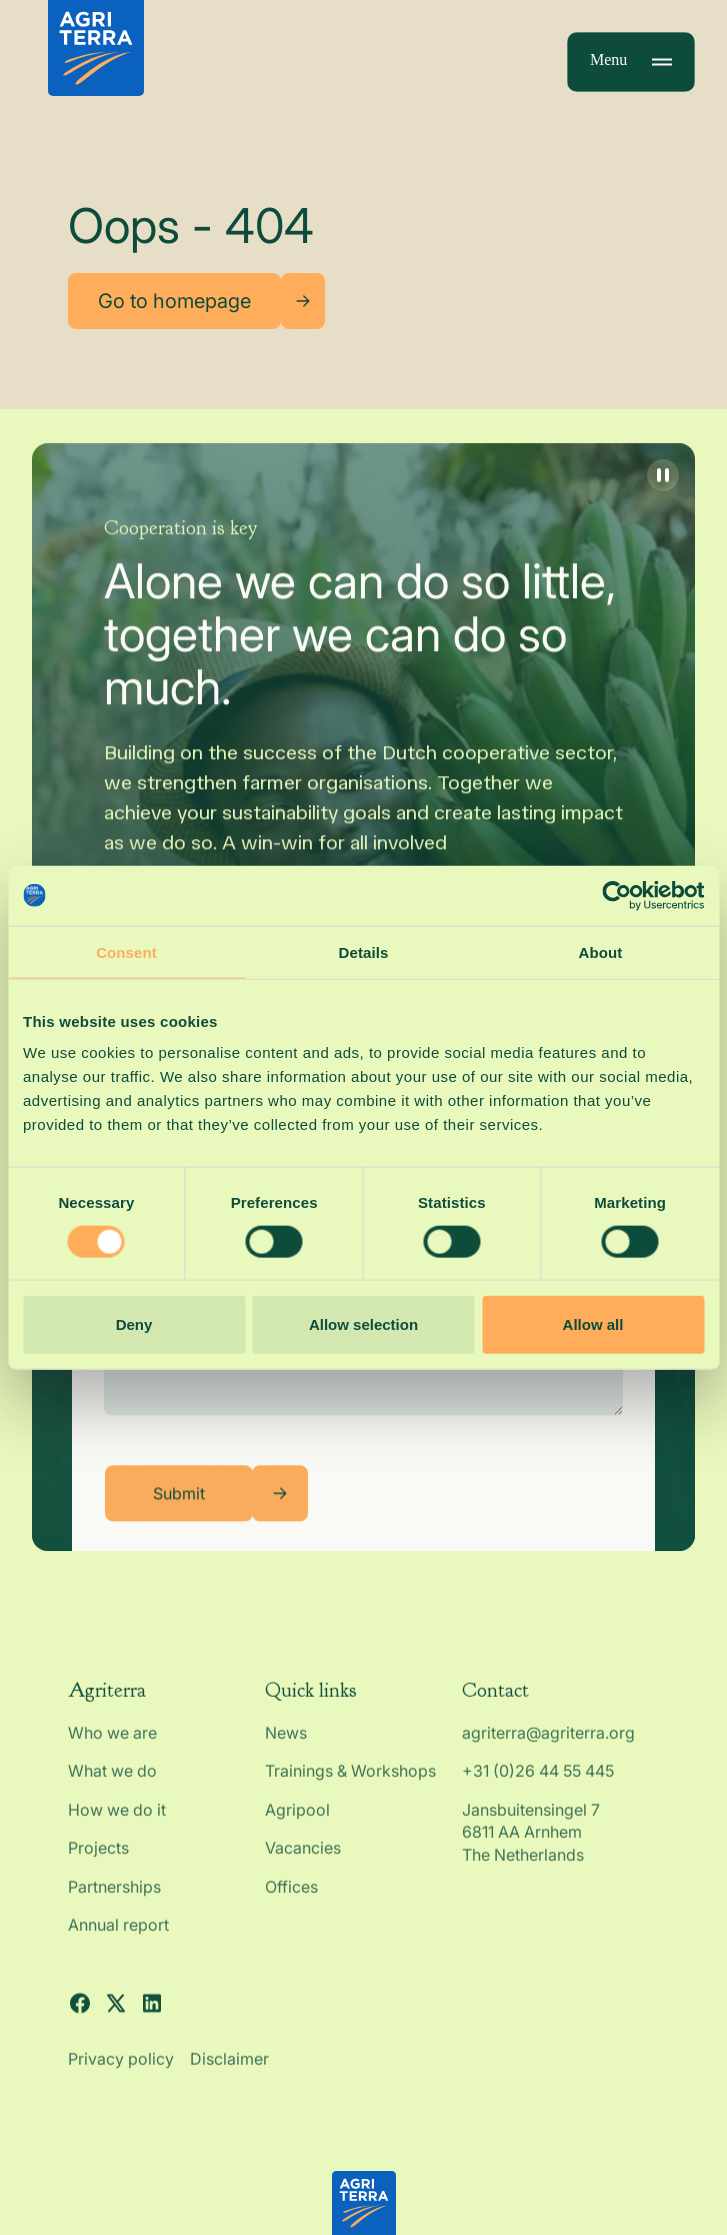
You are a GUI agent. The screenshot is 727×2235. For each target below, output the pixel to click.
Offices (291, 1905)
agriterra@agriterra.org (548, 1752)
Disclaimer (229, 2078)
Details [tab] (364, 951)
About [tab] (601, 951)
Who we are (112, 1752)
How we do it (117, 1828)
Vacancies (303, 1867)
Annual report (118, 1944)
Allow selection (363, 1324)
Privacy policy (121, 2078)
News (286, 1752)
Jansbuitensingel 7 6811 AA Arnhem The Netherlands (533, 1850)
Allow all (593, 1324)
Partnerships (114, 1905)
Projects (98, 1867)
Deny (134, 1324)
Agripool (297, 1828)
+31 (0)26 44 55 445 (538, 1790)
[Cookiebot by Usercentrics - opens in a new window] (616, 895)
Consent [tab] (126, 951)
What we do (112, 1790)
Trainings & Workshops (350, 1790)
